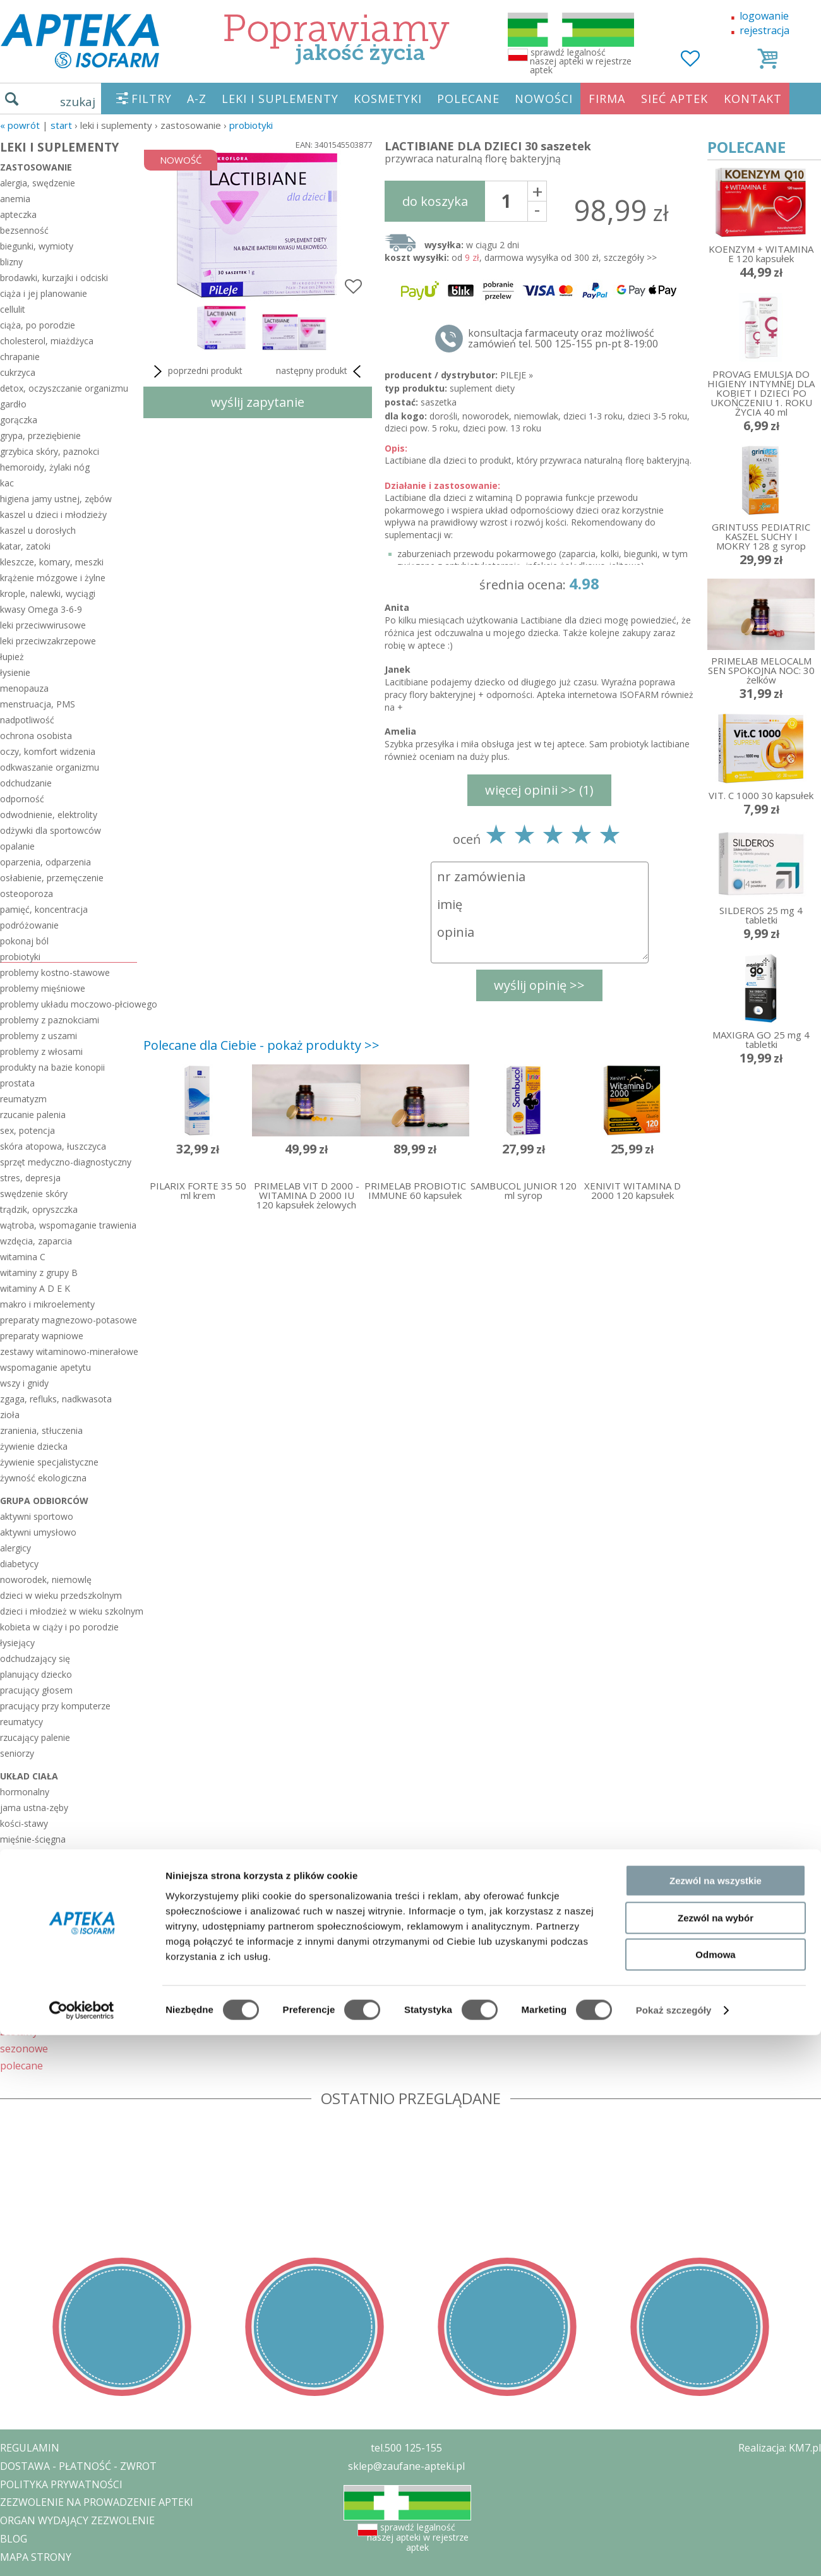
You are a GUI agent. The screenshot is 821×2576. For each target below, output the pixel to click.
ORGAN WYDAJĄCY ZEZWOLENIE (77, 2520)
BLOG (13, 2539)
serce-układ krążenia (42, 1934)
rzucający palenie (35, 1737)
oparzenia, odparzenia (45, 862)
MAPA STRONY (35, 2557)
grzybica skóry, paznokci (49, 451)
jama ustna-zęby (34, 1808)
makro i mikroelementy (47, 1304)
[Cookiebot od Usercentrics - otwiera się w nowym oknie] (82, 1620)
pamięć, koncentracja (44, 909)
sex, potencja (27, 1130)
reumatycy (21, 1722)
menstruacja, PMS (37, 704)
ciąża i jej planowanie (43, 293)
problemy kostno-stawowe (55, 972)
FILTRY (151, 98)
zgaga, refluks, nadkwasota (56, 1399)
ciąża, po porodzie (37, 325)
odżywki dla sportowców (50, 830)
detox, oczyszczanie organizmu (64, 388)
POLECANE (468, 98)
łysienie (15, 672)
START (61, 125)
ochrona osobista (36, 736)
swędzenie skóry (34, 1194)
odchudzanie (26, 783)
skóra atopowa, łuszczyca (53, 1146)
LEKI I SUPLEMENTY (280, 98)
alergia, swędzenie (37, 183)
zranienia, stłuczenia (41, 1430)
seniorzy (17, 1753)
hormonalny (24, 1792)
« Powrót (20, 125)
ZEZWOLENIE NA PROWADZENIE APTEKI (96, 2502)
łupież (12, 657)
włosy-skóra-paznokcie (47, 1965)
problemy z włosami (41, 1051)
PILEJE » (516, 375)
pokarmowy (24, 1918)
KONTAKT (753, 98)
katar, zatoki (25, 546)
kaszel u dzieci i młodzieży (53, 515)
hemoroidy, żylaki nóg (45, 467)
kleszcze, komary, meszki (52, 562)
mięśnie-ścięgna (33, 1839)
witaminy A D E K (35, 1288)
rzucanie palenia (33, 1115)
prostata (17, 1083)
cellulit (12, 309)
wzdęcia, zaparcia (36, 1241)
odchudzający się (35, 1658)
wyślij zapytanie (257, 402)
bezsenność (24, 230)
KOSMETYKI (388, 98)
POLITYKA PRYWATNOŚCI (61, 2484)
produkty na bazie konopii (52, 1067)
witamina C (22, 1257)
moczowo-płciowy (37, 1855)
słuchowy (19, 1950)
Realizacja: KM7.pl (779, 2448)
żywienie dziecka (34, 1446)
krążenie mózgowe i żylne (52, 578)
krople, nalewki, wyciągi (47, 593)
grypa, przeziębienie (40, 436)
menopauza (24, 688)
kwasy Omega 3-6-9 (41, 609)
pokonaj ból (24, 941)
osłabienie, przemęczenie (52, 878)
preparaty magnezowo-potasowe (68, 1320)
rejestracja (764, 30)
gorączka (18, 420)
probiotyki (251, 125)
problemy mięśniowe (42, 988)
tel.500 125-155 (406, 2448)
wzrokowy (21, 1981)
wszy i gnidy (24, 1383)
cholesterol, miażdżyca (46, 341)
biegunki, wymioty (36, 246)
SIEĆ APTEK (674, 98)
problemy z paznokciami (49, 1020)
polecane (21, 2065)
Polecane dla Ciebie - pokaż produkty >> (261, 1045)
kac (7, 483)
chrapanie (20, 357)
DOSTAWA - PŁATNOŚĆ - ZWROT (78, 2466)
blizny (11, 262)
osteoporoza (26, 894)
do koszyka (435, 201)
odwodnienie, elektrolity (48, 815)
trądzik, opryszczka (39, 1209)
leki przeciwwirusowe (43, 625)
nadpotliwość (27, 720)
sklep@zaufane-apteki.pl (406, 2466)
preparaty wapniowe (41, 1336)
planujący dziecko (36, 1674)
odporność (22, 799)
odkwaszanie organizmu (49, 767)
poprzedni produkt (196, 371)
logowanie (764, 16)
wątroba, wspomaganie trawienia (68, 1225)
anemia (15, 199)
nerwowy (18, 1871)
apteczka (18, 214)
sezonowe (24, 2048)
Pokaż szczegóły (674, 1620)
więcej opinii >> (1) (539, 789)
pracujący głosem (36, 1690)
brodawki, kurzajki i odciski (54, 278)
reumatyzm (23, 1099)
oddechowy (23, 1887)
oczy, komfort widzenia (47, 751)
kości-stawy (24, 1823)
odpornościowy (31, 1902)
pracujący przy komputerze (55, 1706)
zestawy (19, 2031)
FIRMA (607, 98)
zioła (10, 1415)
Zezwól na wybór (715, 1527)
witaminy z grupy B (39, 1273)
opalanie (17, 846)
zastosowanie (36, 167)
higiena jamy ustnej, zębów (56, 499)
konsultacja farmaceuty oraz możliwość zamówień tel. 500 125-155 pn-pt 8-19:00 (563, 338)
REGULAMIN (29, 2448)
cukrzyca (17, 372)
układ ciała (29, 1776)
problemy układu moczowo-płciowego (68, 1004)
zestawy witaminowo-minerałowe (68, 1351)
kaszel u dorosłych (38, 530)
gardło (13, 404)
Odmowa (715, 1564)
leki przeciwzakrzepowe (48, 641)
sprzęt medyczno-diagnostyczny (65, 1162)
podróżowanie (29, 925)
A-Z (197, 98)
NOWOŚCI (544, 98)
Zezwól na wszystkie (715, 1490)
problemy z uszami (38, 1036)
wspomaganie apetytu (45, 1367)
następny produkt (321, 371)
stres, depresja (30, 1178)
